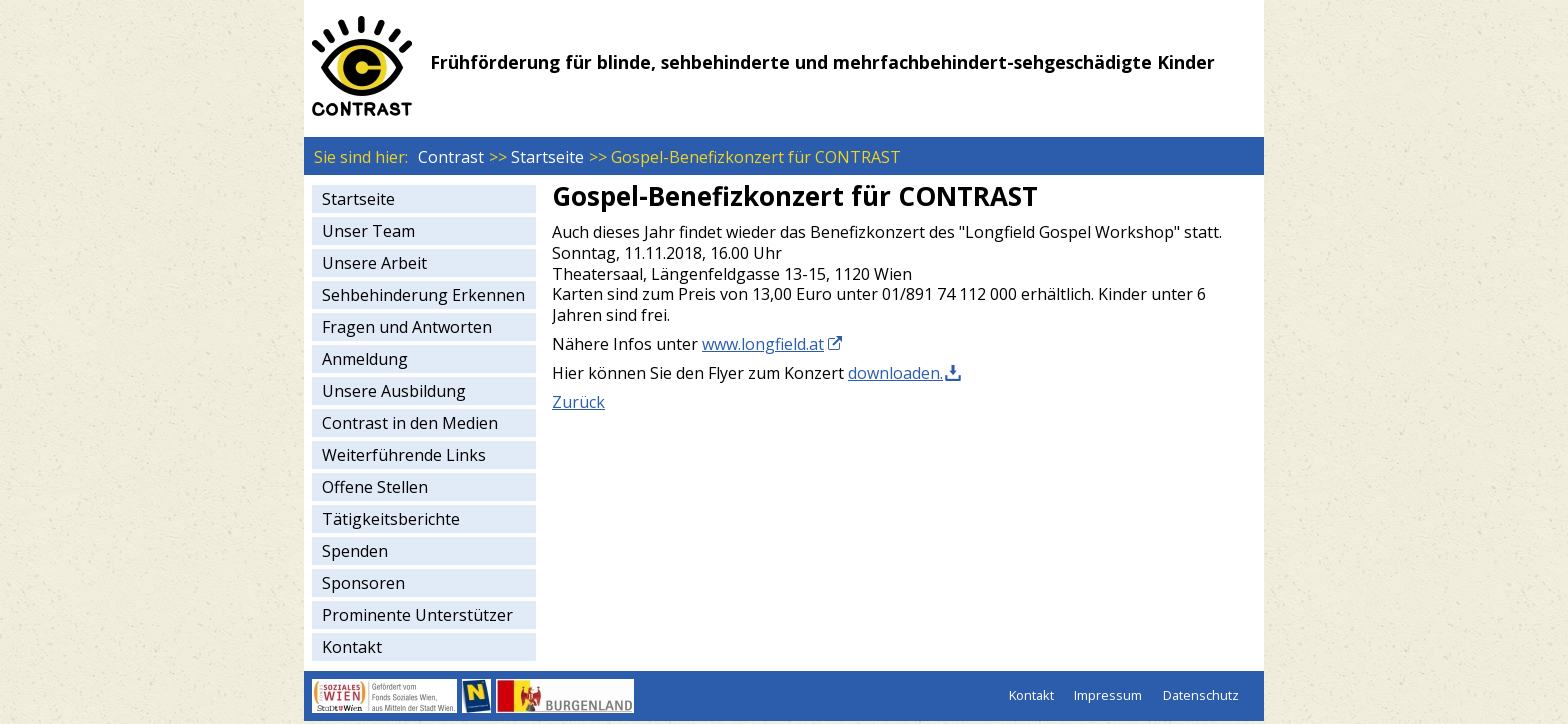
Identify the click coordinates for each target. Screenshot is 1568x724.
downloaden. (895, 373)
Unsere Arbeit (374, 263)
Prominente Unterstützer (417, 615)
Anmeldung (365, 359)
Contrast (451, 157)
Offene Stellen (375, 487)
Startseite (547, 157)
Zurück (578, 402)
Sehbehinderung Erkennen (423, 295)
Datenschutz (1201, 695)
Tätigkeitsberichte (391, 519)
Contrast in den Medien (410, 423)
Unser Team (368, 231)
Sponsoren (363, 583)
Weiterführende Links (404, 455)
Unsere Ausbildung (394, 391)
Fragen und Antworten (407, 327)
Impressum (1108, 695)
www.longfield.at (763, 344)
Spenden (355, 551)
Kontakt (352, 647)
